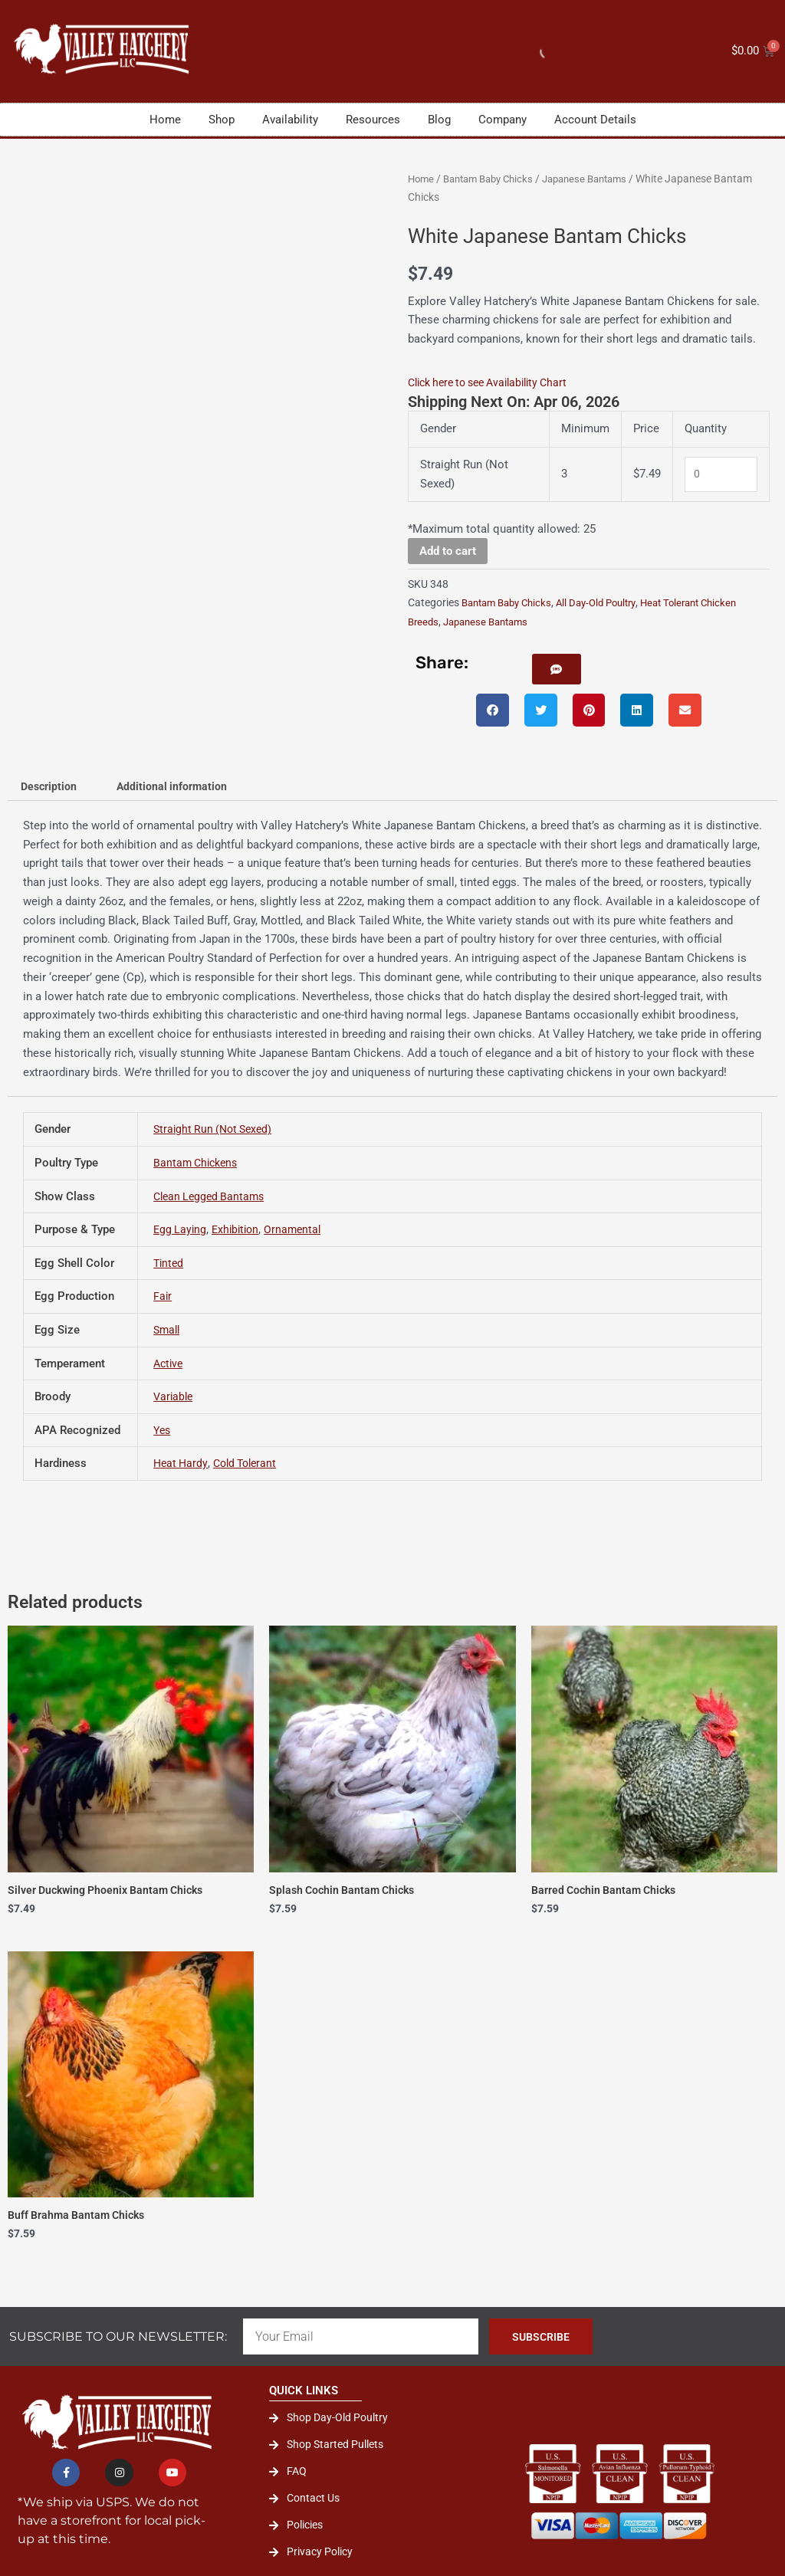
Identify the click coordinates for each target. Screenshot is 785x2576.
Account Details (595, 119)
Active (169, 1366)
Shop (222, 119)
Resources (373, 119)
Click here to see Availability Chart (496, 382)
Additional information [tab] (179, 788)
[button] (561, 669)
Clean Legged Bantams (212, 1199)
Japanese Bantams (599, 178)
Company (502, 119)
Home (165, 119)
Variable (174, 1399)
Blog (439, 119)
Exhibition (239, 1232)
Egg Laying (181, 1232)
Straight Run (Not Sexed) (216, 1132)
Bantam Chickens (198, 1165)
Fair (162, 1299)
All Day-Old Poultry (608, 602)
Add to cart (447, 550)
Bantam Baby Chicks (494, 178)
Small (167, 1332)
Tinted (169, 1265)
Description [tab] (50, 788)
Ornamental (299, 1232)
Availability (290, 119)
